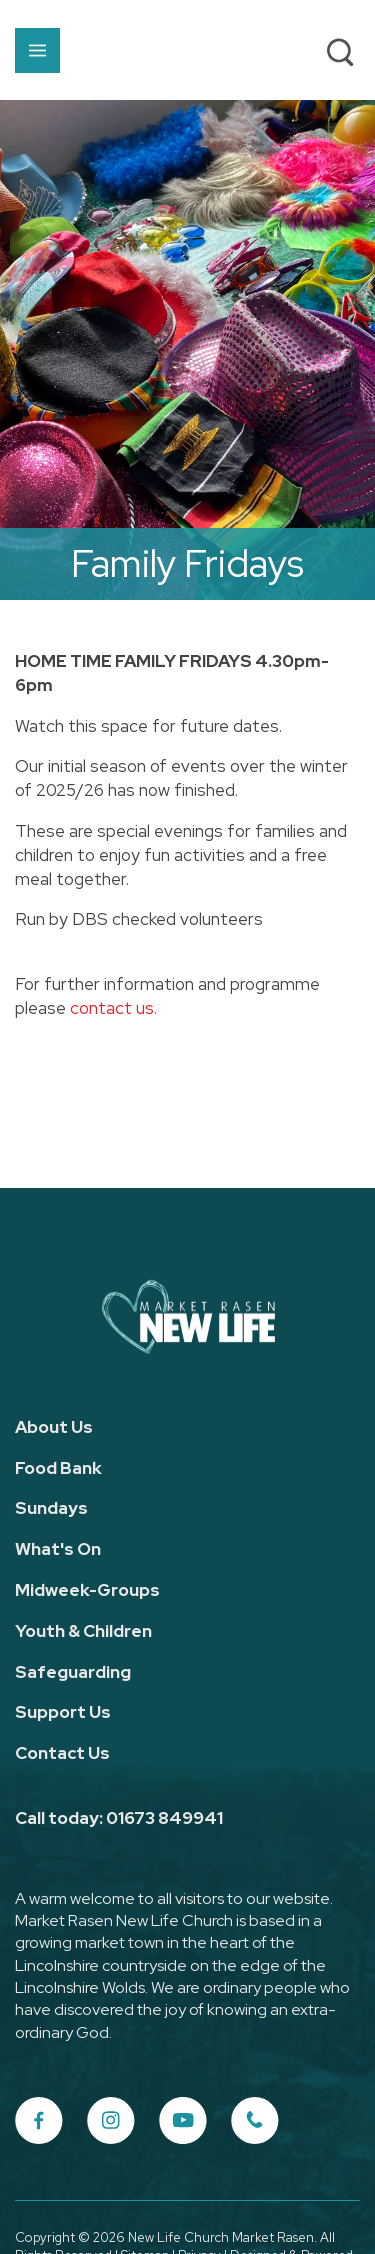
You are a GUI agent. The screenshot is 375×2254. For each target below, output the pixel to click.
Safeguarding (73, 1672)
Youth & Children (83, 1631)
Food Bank (58, 1468)
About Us (54, 1427)
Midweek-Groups (87, 1590)
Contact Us (62, 1753)
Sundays (51, 1508)
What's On (58, 1549)
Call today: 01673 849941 (119, 1818)
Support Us (63, 1712)
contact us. (113, 1008)
